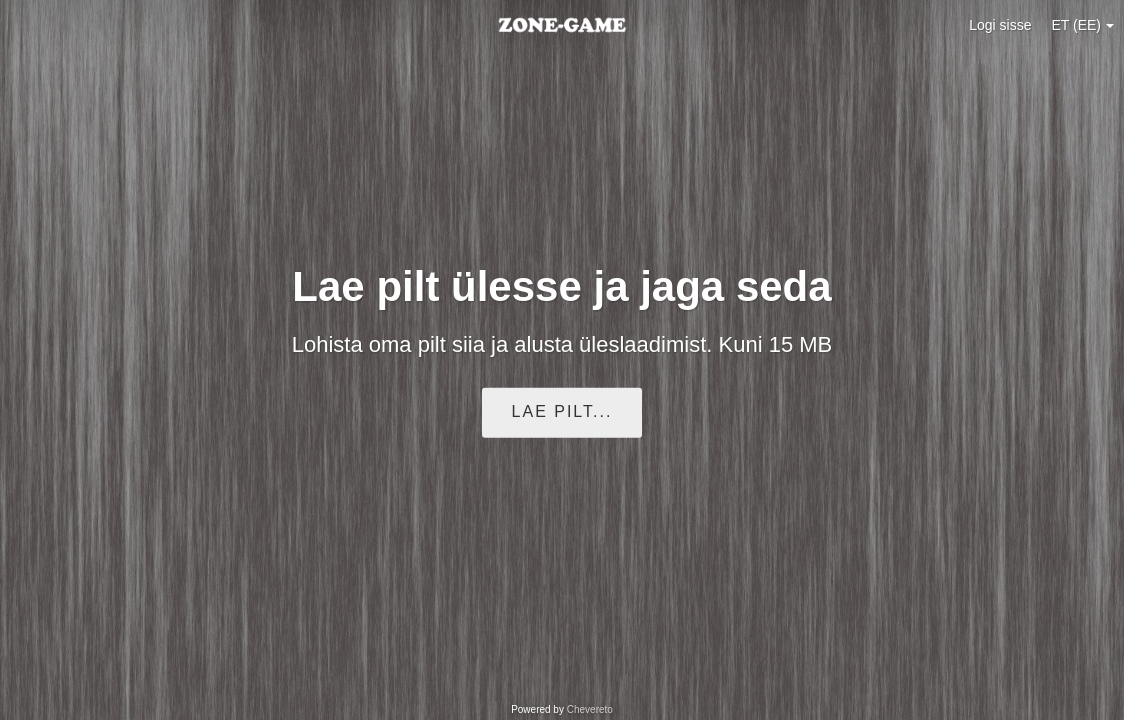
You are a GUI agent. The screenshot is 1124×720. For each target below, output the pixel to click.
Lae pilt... (562, 411)
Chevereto (590, 709)
